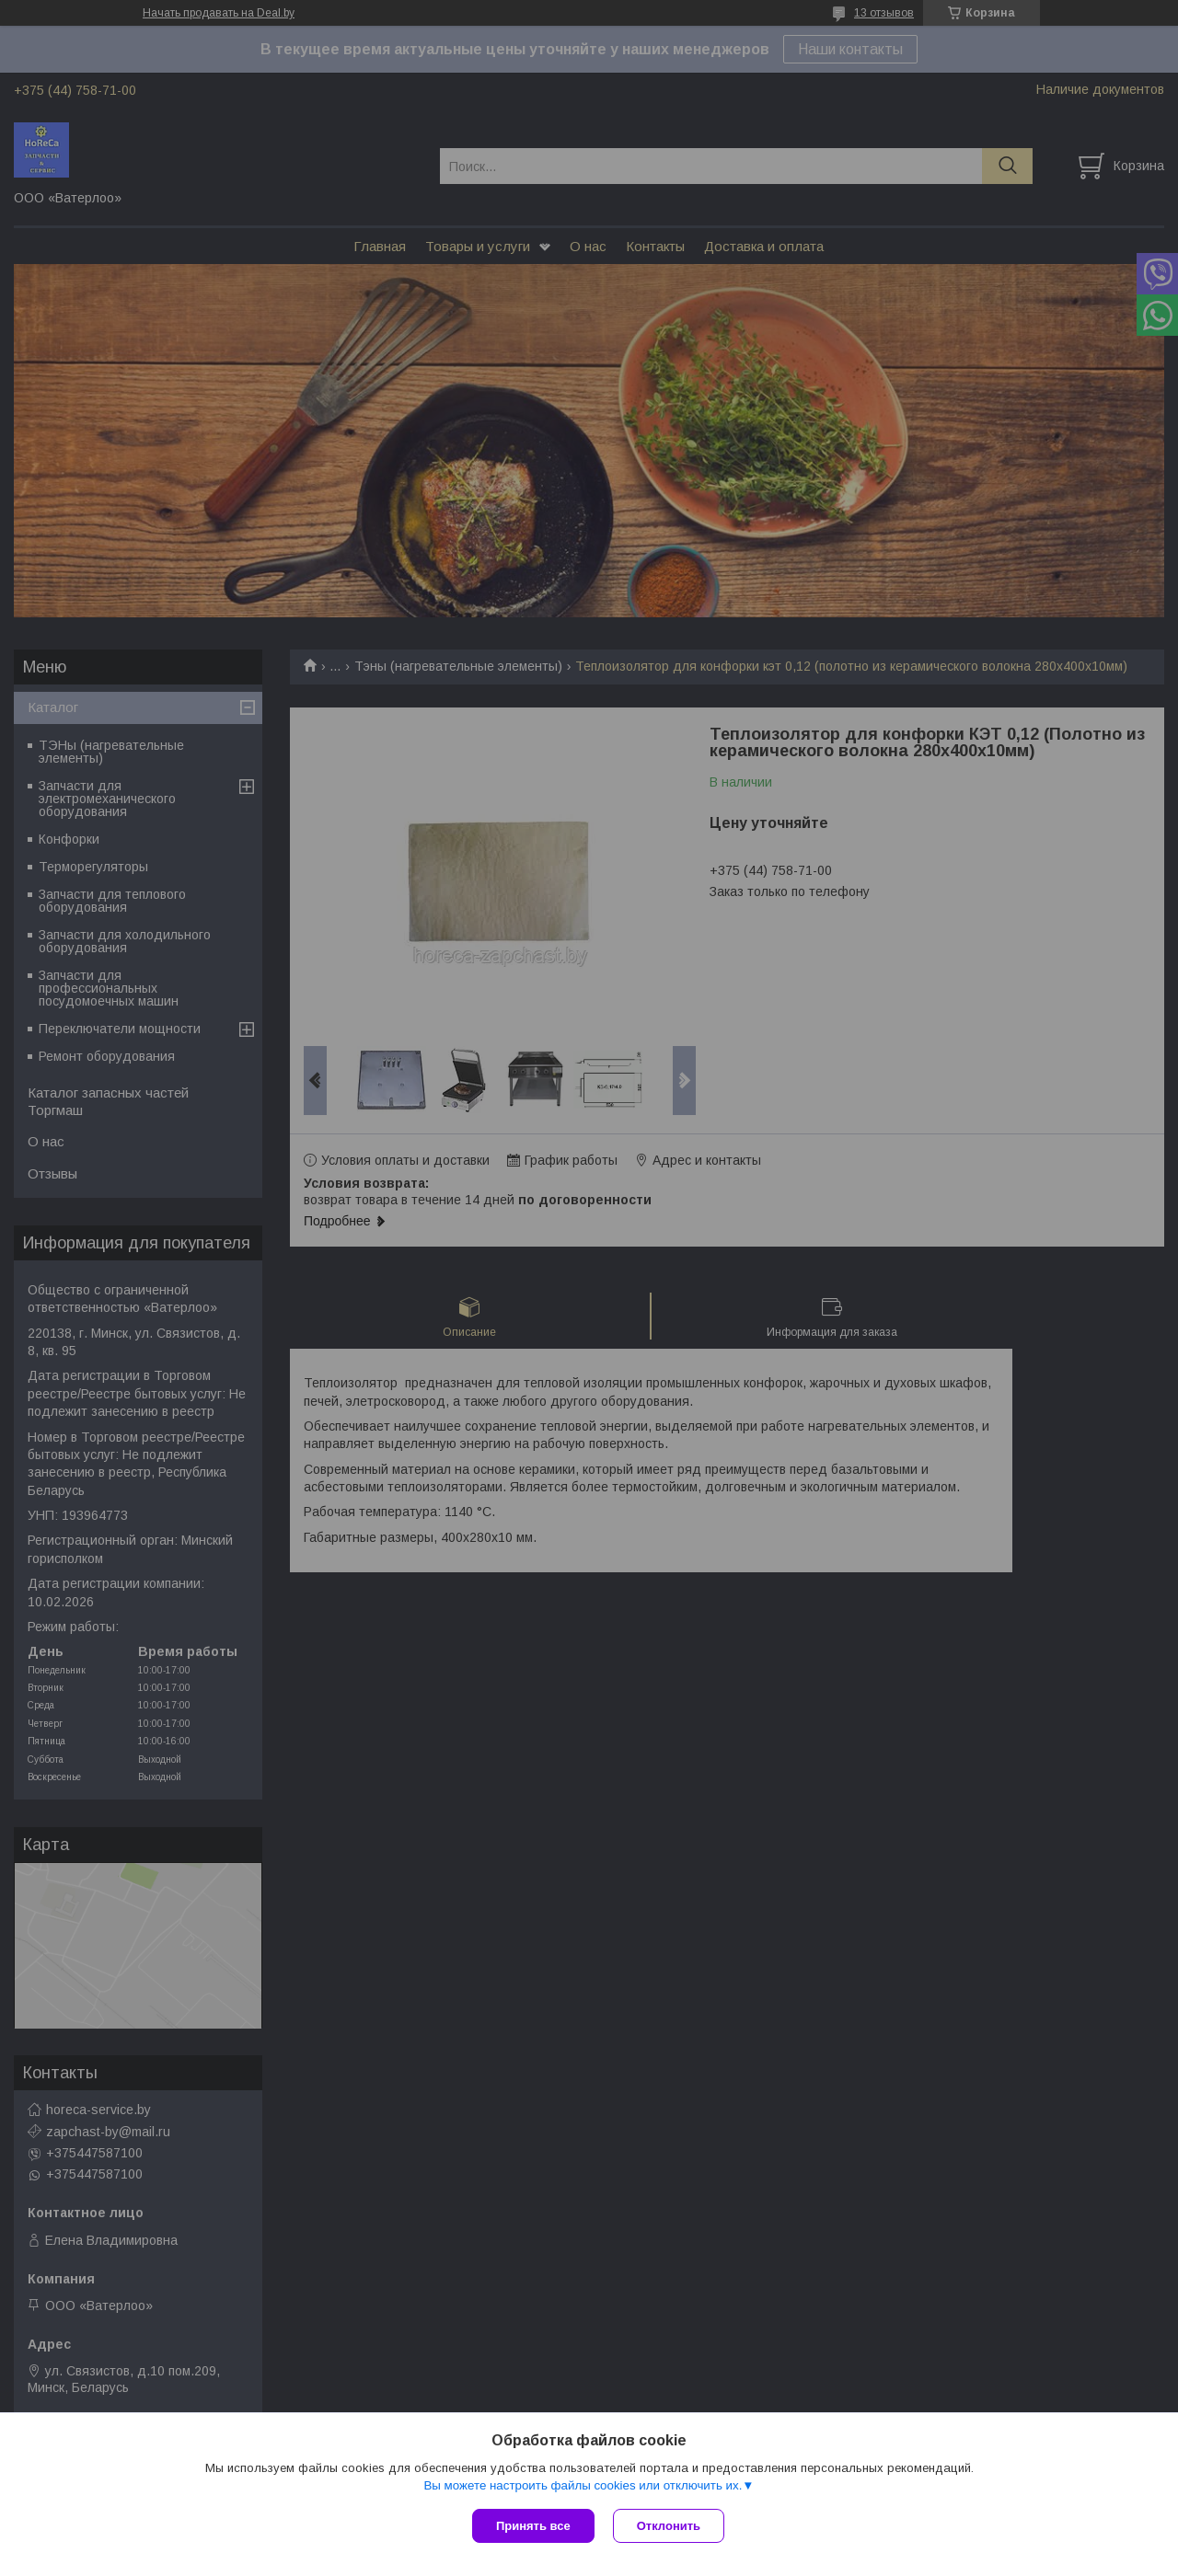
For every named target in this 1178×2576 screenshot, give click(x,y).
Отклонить (668, 2526)
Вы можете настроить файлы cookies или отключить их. (582, 2485)
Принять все (533, 2526)
